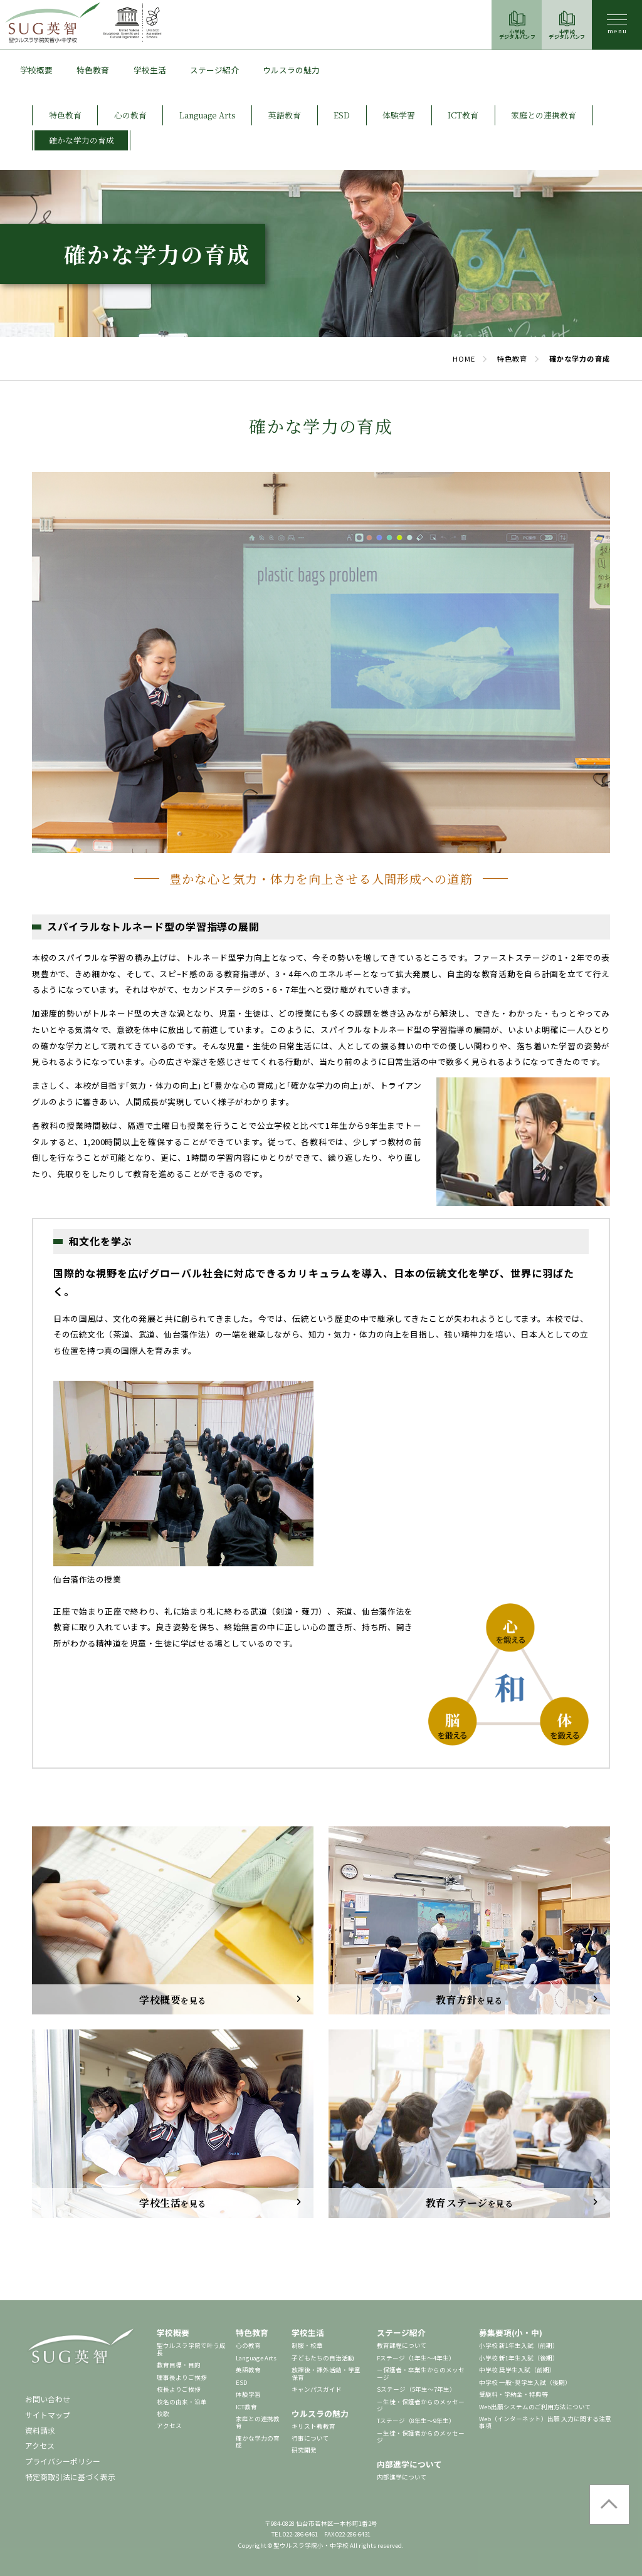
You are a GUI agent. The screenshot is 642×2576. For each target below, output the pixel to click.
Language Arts (256, 2357)
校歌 (163, 2413)
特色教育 (92, 70)
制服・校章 (307, 2345)
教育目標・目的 (179, 2364)
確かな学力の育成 (258, 2441)
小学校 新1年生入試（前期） (519, 2345)
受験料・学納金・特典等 (513, 2394)
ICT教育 (246, 2406)
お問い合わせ (47, 2399)
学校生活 (150, 70)
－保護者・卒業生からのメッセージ (421, 2373)
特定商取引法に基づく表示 (70, 2476)
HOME (464, 358)
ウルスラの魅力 (291, 70)
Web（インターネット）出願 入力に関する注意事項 (545, 2422)
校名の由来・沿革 (182, 2401)
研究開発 (304, 2450)
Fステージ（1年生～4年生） (416, 2357)
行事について (310, 2438)
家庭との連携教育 (258, 2422)
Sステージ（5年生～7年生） (416, 2389)
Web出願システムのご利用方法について (535, 2406)
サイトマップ (47, 2414)
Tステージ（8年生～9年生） (416, 2420)
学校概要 (36, 70)
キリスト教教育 (313, 2426)
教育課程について (402, 2345)
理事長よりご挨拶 (182, 2377)
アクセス (40, 2445)
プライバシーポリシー (62, 2461)
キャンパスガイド (317, 2389)
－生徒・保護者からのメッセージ (421, 2405)
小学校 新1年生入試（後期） (519, 2357)
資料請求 (40, 2430)
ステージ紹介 (214, 70)
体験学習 (248, 2394)
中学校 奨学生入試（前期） (517, 2369)
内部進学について (409, 2464)
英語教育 (248, 2369)
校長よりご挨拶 (179, 2389)
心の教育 (248, 2345)
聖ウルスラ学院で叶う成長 (191, 2349)
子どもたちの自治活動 (323, 2357)
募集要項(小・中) (510, 2332)
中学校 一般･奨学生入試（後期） (525, 2382)
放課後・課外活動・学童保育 (326, 2373)
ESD (242, 2382)
